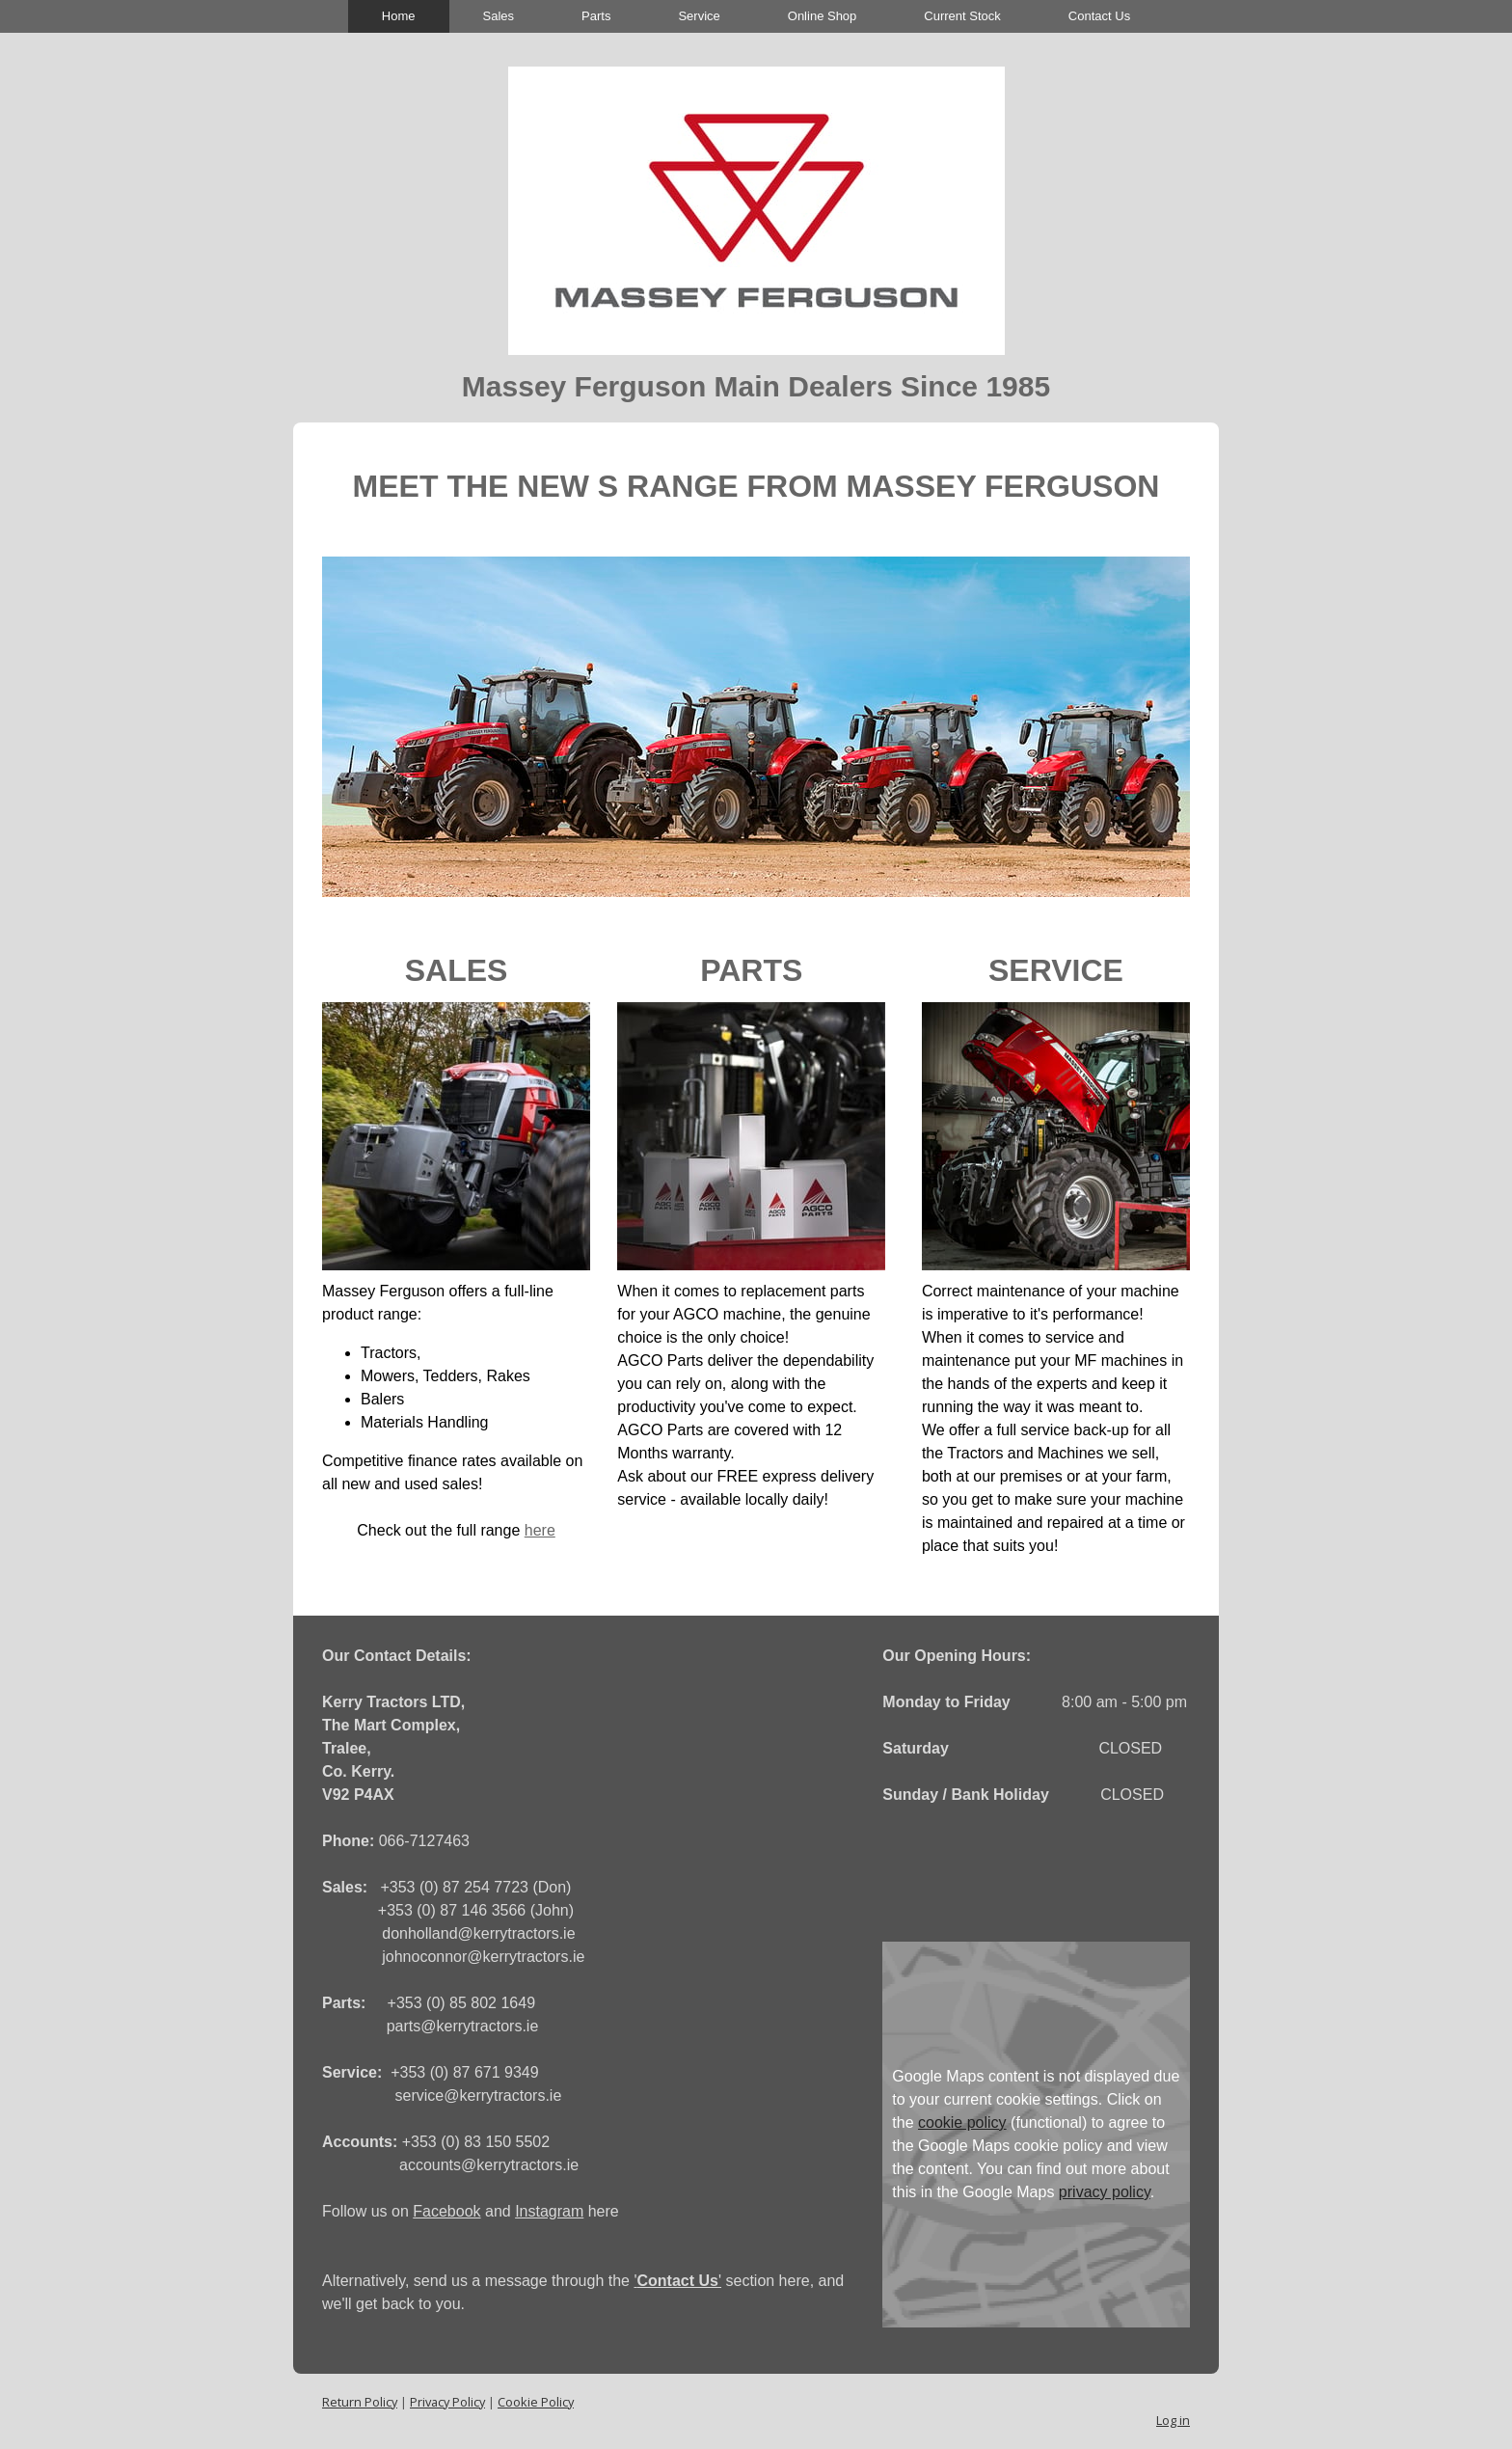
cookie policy (962, 2122)
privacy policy (1104, 2192)
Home (399, 16)
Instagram (549, 2211)
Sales (499, 16)
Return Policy (359, 2401)
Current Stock (962, 16)
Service (698, 16)
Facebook (446, 2211)
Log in (1173, 2420)
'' (677, 2280)
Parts (595, 16)
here (540, 1530)
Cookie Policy (536, 2401)
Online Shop (822, 16)
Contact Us (1099, 16)
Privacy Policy (447, 2401)
